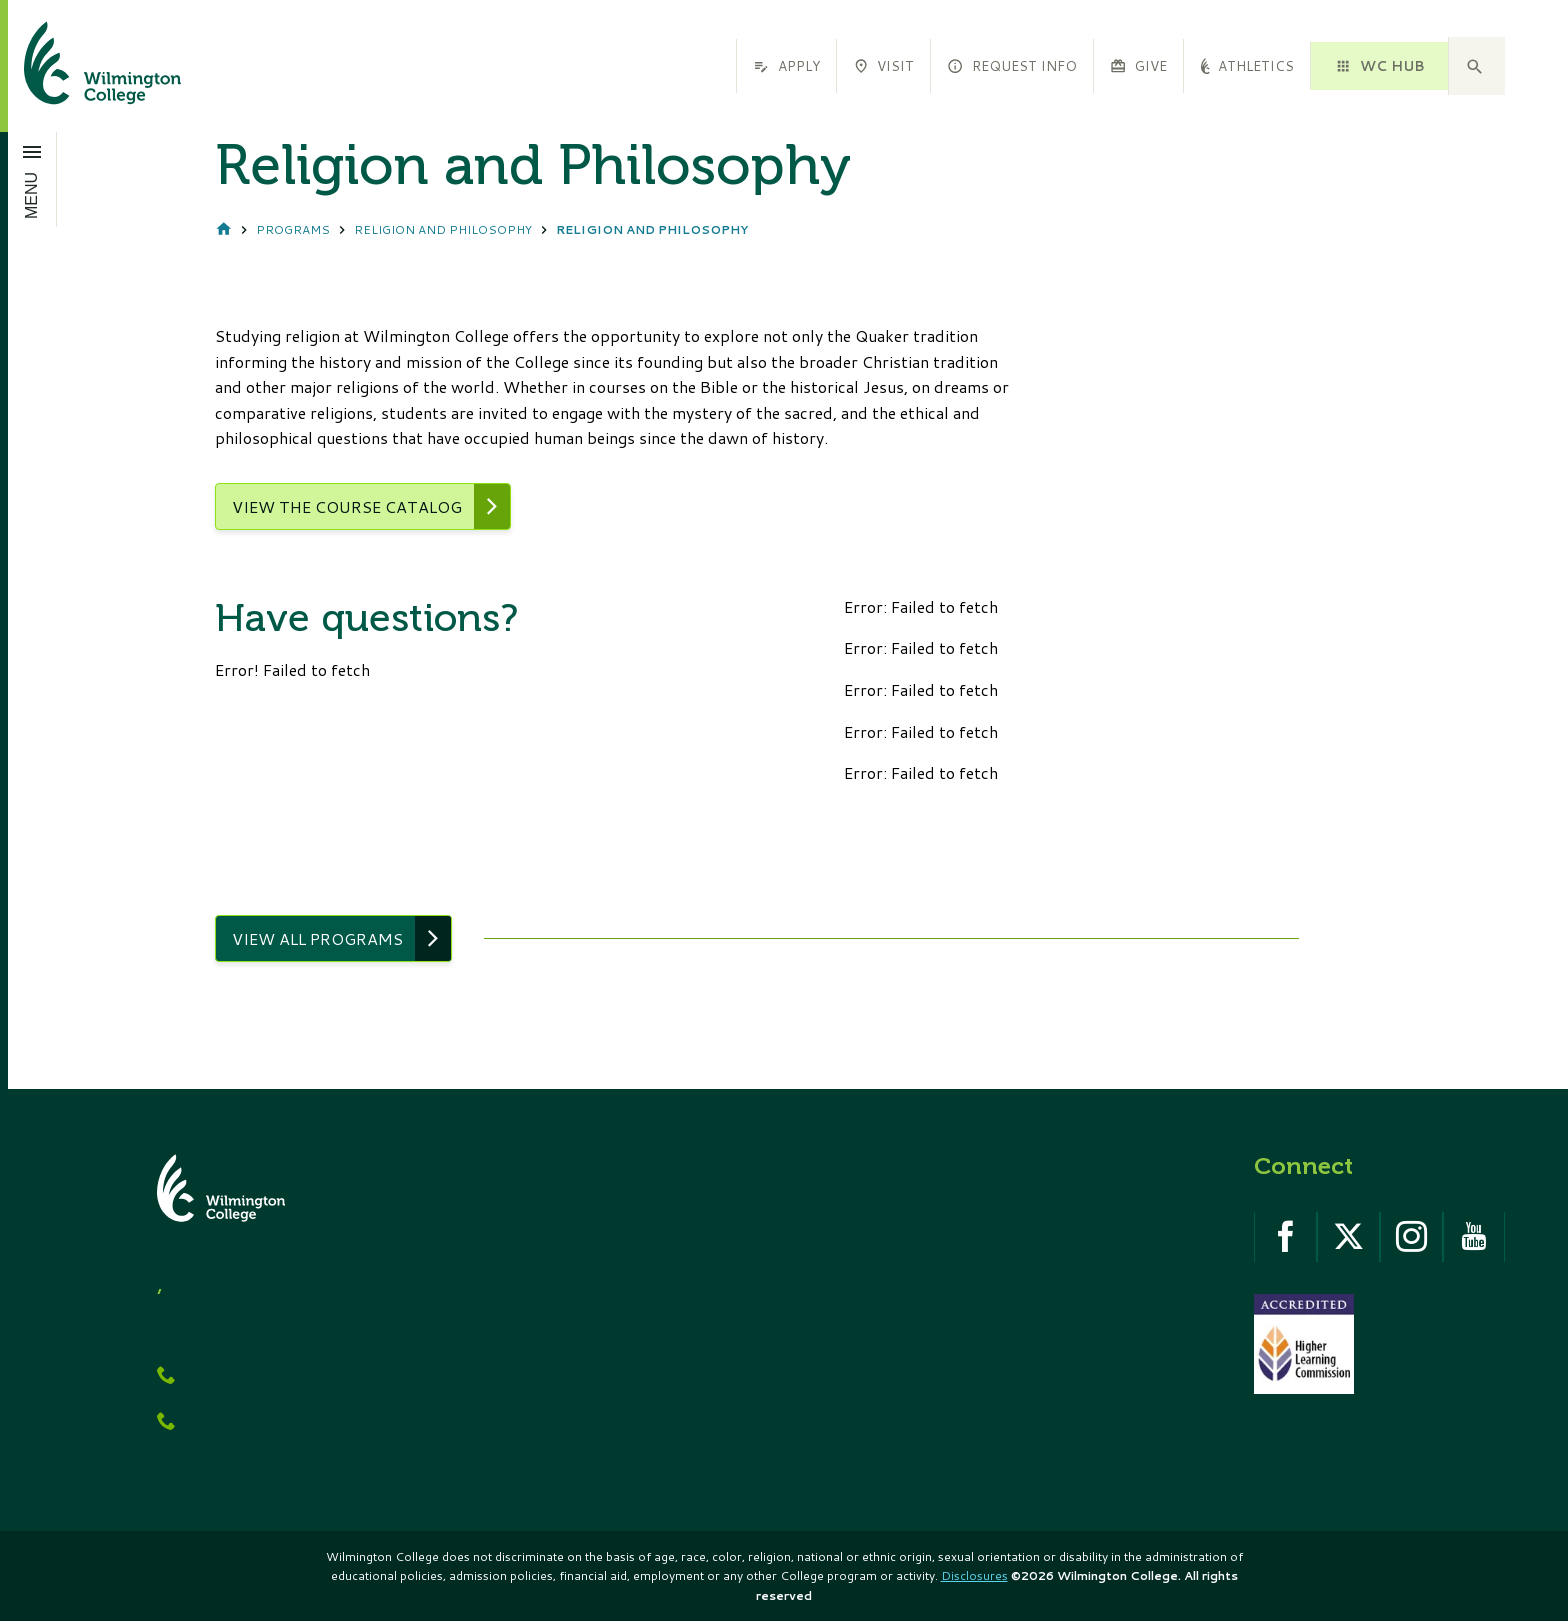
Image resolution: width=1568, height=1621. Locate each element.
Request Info (1011, 65)
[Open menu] (32, 179)
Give (1138, 65)
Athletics (1247, 65)
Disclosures (974, 1575)
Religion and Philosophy (443, 229)
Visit (883, 65)
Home (224, 230)
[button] (1477, 66)
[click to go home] (78, 66)
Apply (786, 65)
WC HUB (1379, 65)
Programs (293, 229)
